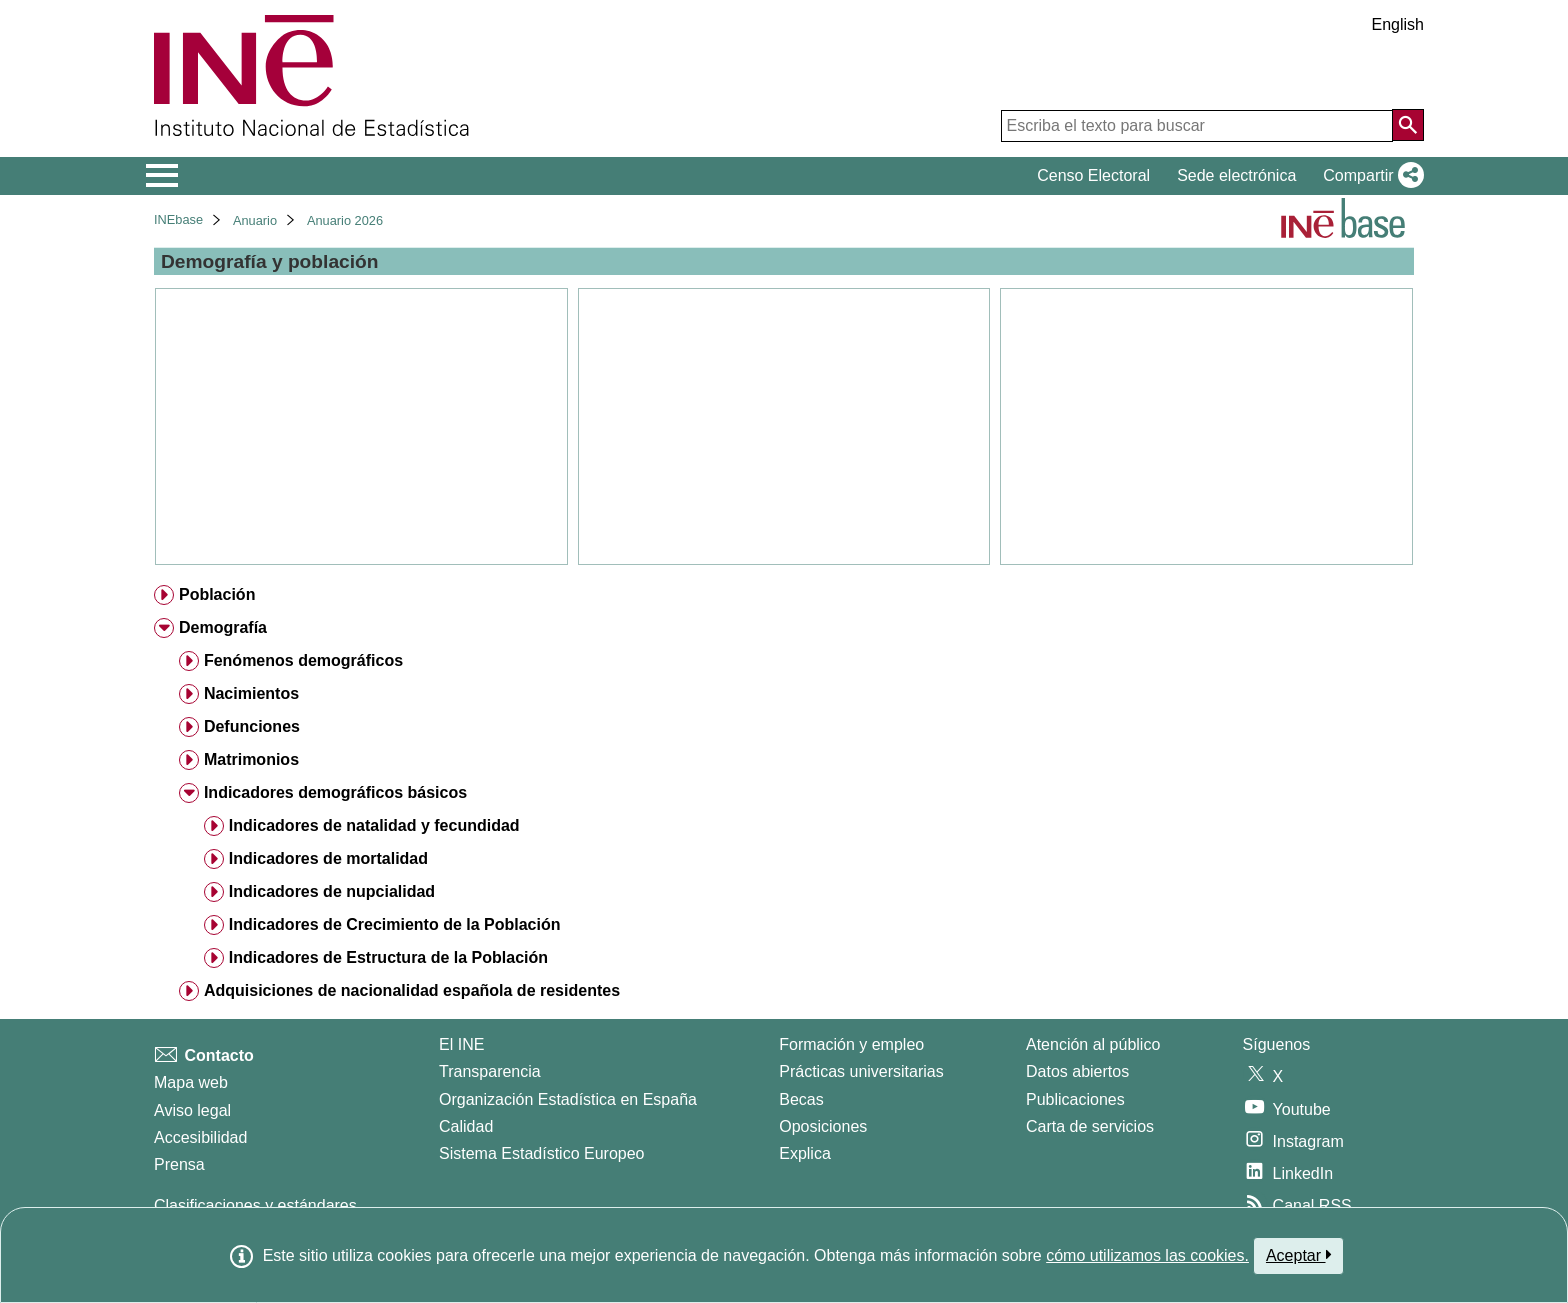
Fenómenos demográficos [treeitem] (303, 660)
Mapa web (191, 1082)
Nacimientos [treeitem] (251, 693)
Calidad (466, 1126)
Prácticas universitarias (861, 1071)
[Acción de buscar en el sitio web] (1408, 125)
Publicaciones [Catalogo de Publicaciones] (1075, 1099)
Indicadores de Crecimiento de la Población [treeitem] (395, 924)
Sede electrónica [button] (1236, 175)
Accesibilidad (200, 1137)
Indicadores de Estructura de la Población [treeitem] (388, 957)
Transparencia (490, 1071)
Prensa (179, 1164)
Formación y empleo (851, 1044)
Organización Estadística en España (568, 1099)
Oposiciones (823, 1126)
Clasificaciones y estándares (255, 1205)
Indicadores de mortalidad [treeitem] (328, 858)
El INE (461, 1044)
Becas (801, 1099)
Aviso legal (192, 1110)
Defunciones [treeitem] (252, 726)
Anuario (255, 220)
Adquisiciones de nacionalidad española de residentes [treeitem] (412, 990)
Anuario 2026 (345, 220)
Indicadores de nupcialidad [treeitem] (332, 891)
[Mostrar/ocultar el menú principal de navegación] (162, 176)
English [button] (1398, 24)
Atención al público (1093, 1044)
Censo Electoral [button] (1093, 175)
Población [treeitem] (217, 594)
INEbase (178, 219)
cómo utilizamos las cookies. (1147, 1255)
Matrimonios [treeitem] (251, 759)
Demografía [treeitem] (223, 627)
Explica (805, 1153)
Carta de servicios (1090, 1126)
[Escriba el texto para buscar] (1197, 126)
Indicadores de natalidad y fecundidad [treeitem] (374, 825)
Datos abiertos (1077, 1071)
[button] (1369, 176)
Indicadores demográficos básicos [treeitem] (335, 792)
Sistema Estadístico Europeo (541, 1153)
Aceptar (1298, 1255)
